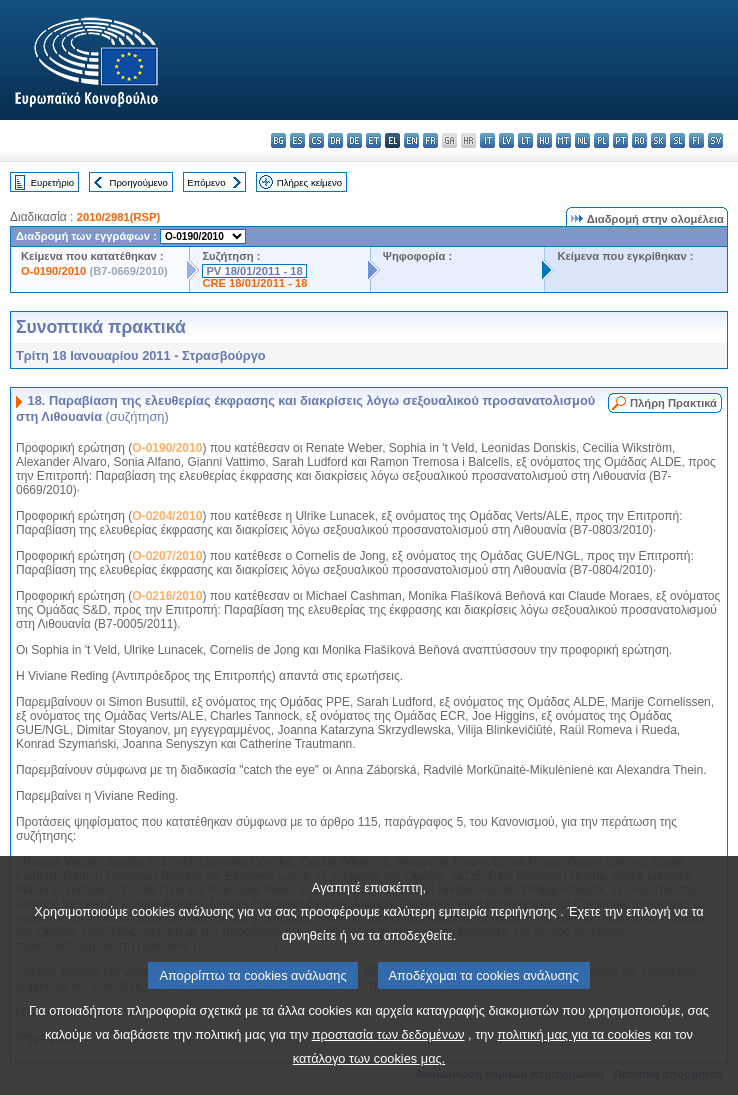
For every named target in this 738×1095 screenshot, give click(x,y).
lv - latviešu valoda (506, 140)
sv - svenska (715, 140)
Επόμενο (206, 182)
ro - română (639, 140)
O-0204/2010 (167, 516)
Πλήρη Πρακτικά (673, 403)
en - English (411, 140)
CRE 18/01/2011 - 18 (254, 283)
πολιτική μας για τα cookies (574, 1075)
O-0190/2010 (53, 271)
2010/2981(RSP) (118, 217)
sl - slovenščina (677, 140)
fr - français (430, 140)
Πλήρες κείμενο (309, 182)
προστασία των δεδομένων (388, 1075)
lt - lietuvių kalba (525, 140)
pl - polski (601, 140)
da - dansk (335, 140)
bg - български (278, 140)
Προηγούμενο (138, 182)
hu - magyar (544, 140)
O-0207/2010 (167, 556)
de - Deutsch (354, 140)
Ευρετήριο (52, 182)
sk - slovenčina (658, 140)
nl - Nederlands (582, 140)
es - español (297, 140)
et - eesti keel (373, 140)
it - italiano (487, 140)
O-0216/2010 (167, 596)
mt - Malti (563, 140)
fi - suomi (696, 140)
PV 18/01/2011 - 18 (254, 271)
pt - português (620, 140)
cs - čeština (316, 140)
